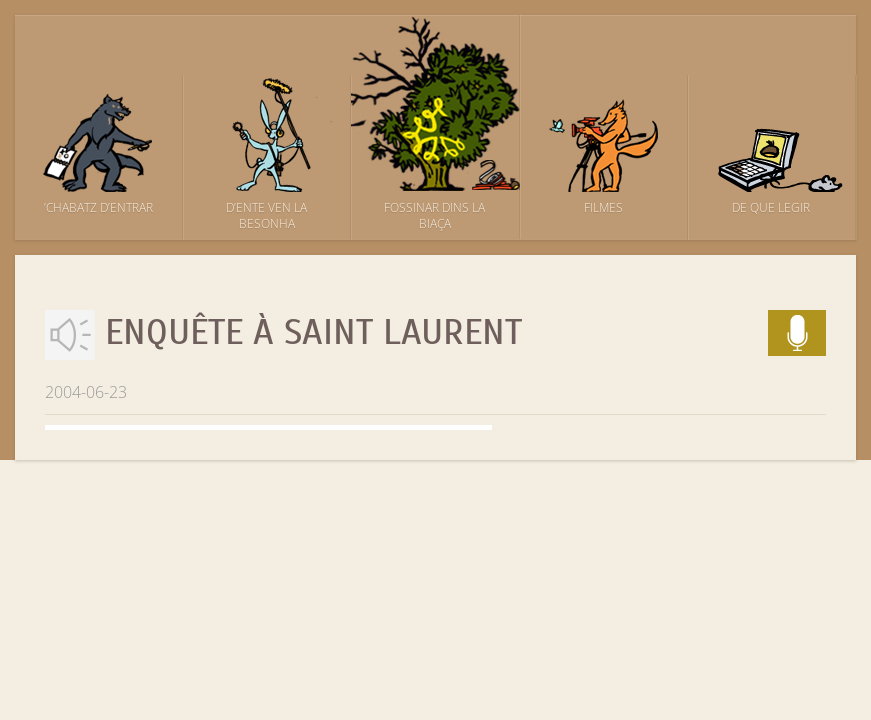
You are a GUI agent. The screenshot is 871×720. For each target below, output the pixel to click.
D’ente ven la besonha (266, 215)
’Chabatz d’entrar (98, 207)
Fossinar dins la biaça (434, 215)
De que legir (771, 207)
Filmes (603, 207)
